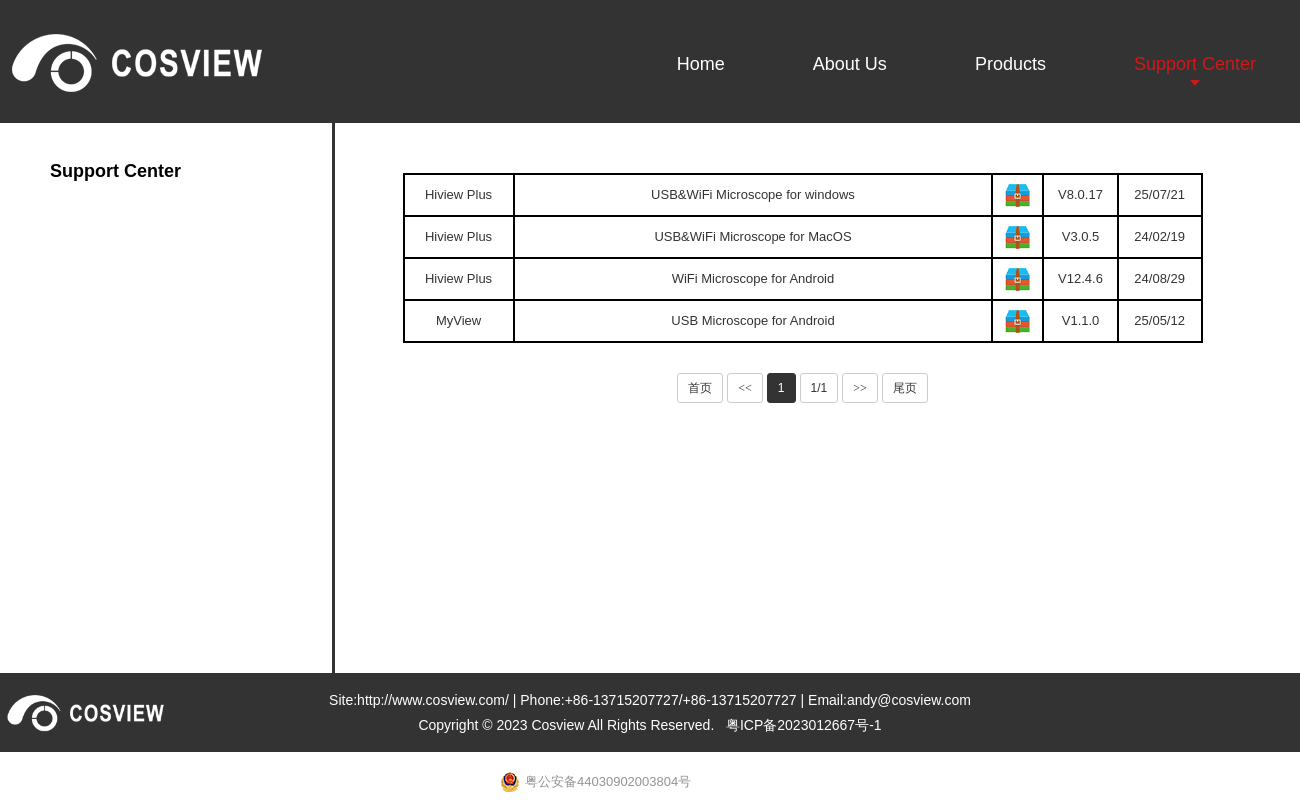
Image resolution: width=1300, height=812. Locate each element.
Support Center (1195, 64)
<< (745, 388)
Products (1010, 64)
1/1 (819, 388)
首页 (700, 388)
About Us (850, 64)
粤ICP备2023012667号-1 (804, 725)
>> (860, 388)
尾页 (905, 388)
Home (701, 64)
